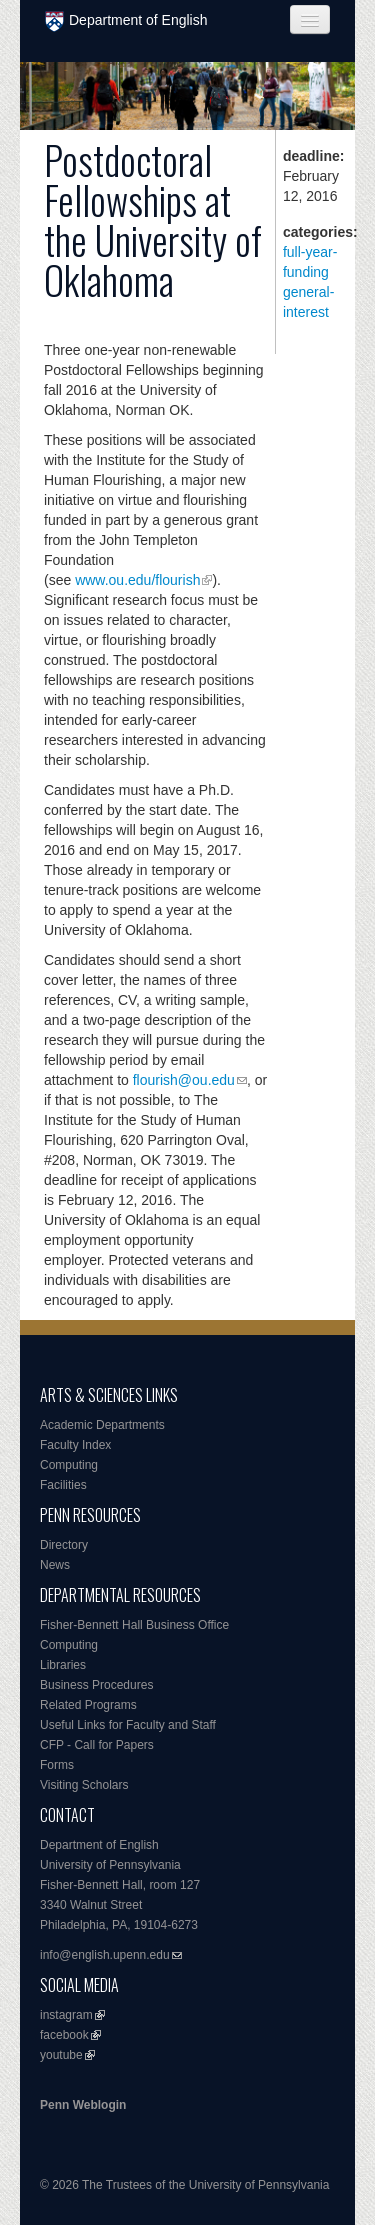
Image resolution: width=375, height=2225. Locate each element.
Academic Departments (102, 1425)
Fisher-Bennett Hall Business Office (134, 1625)
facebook (64, 2035)
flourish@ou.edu (184, 1080)
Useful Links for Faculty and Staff (128, 1725)
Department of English (126, 21)
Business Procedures (96, 1685)
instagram (66, 2015)
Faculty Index (75, 1445)
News (55, 1565)
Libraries (63, 1665)
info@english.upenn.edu (105, 1955)
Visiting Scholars (84, 1785)
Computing (69, 1465)
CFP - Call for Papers (97, 1745)
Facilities (63, 1485)
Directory (64, 1545)
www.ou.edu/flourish (137, 580)
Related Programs (88, 1705)
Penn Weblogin (83, 2105)
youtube (61, 2055)
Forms (57, 1765)
